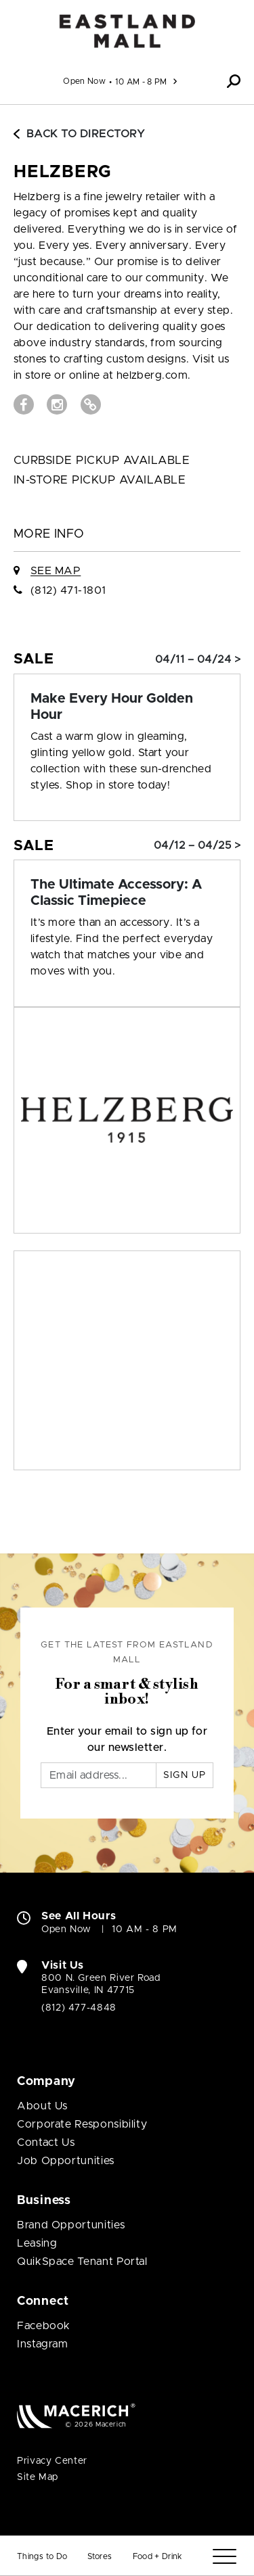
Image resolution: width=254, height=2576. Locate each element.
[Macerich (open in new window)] (76, 2415)
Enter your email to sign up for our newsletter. (127, 1739)
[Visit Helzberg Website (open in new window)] (91, 404)
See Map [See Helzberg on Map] (55, 570)
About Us (42, 2106)
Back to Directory (79, 133)
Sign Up (184, 1775)
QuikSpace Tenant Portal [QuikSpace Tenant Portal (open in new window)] (82, 2261)
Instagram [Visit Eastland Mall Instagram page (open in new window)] (42, 2344)
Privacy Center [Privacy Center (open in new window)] (52, 2461)
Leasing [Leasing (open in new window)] (37, 2243)
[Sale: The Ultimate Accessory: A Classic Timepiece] (127, 892)
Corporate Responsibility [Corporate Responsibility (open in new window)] (82, 2124)
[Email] (98, 1775)
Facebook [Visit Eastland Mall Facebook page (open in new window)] (43, 2325)
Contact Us (46, 2142)
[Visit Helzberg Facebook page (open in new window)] (24, 404)
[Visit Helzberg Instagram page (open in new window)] (57, 404)
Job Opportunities (65, 2160)
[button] (233, 81)
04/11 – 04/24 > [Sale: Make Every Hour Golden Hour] (197, 659)
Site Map (37, 2477)
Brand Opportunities (71, 2225)
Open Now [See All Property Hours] (84, 81)
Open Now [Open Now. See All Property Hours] (66, 1929)
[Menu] (224, 2557)
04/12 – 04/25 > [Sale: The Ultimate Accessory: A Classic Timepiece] (197, 845)
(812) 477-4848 (79, 2008)
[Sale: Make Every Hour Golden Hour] (127, 706)
